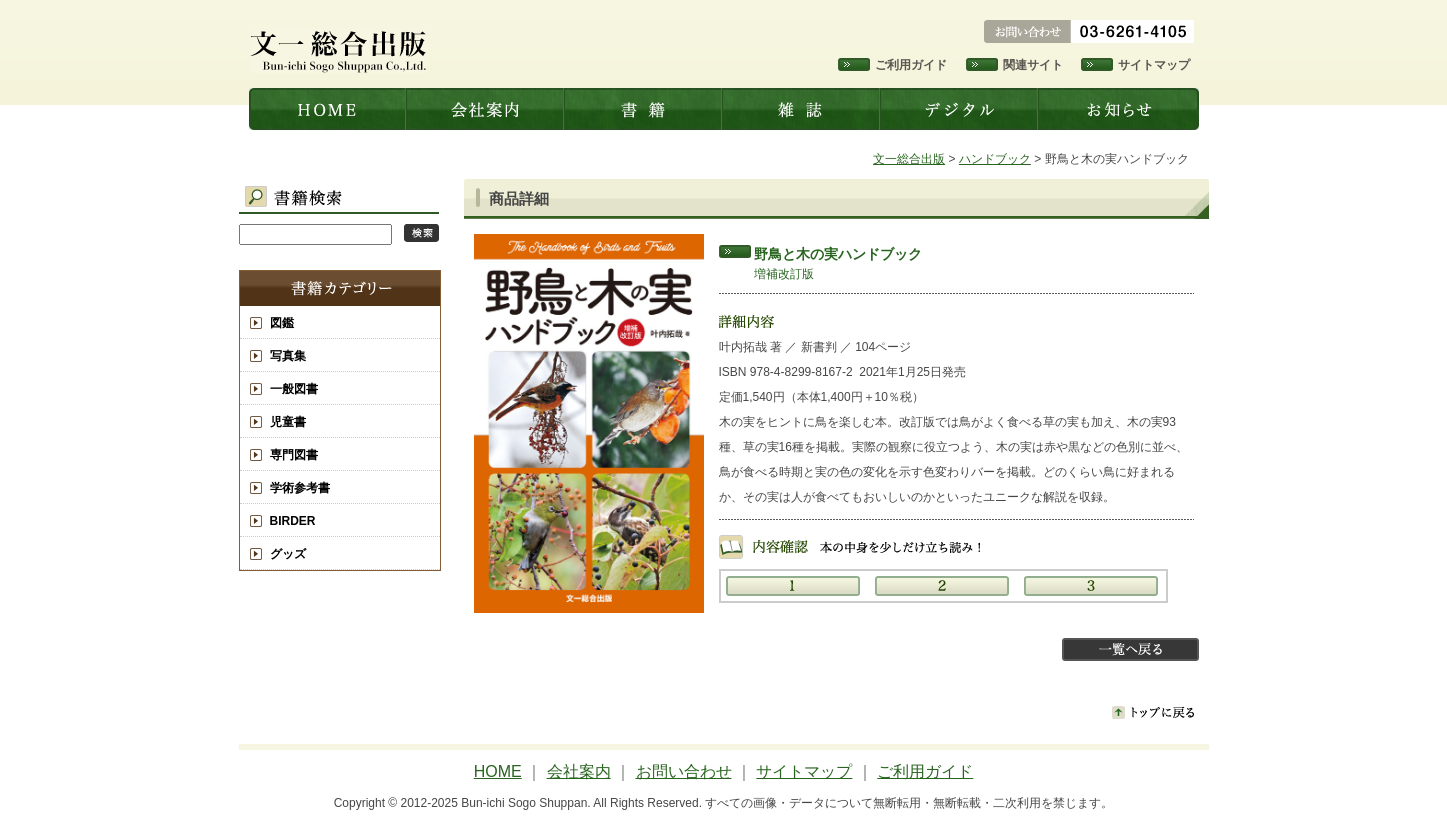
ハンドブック (995, 159)
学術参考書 (300, 488)
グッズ (288, 554)
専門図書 (294, 455)
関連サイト (1033, 65)
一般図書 (294, 389)
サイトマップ (1154, 65)
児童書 (288, 422)
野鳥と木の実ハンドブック (838, 254)
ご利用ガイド (911, 65)
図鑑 (282, 323)
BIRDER (293, 521)
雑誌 (803, 109)
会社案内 (487, 109)
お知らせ (1120, 109)
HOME (498, 771)
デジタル (961, 109)
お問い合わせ (684, 771)
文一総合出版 (328, 109)
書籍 (645, 109)
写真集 (288, 356)
